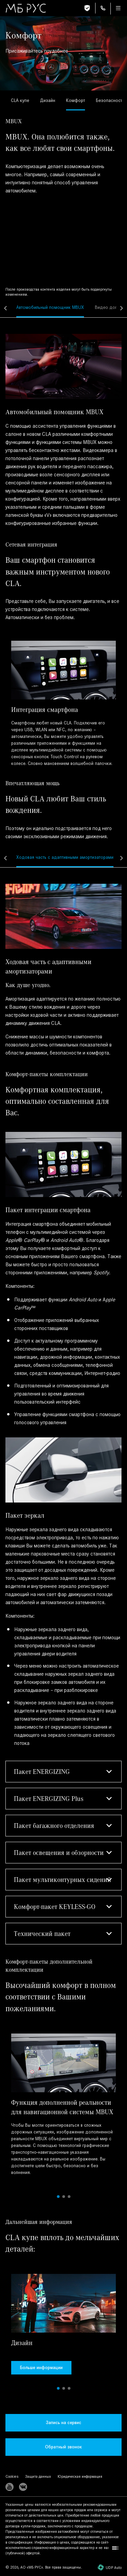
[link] (20, 100)
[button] (63, 1771)
